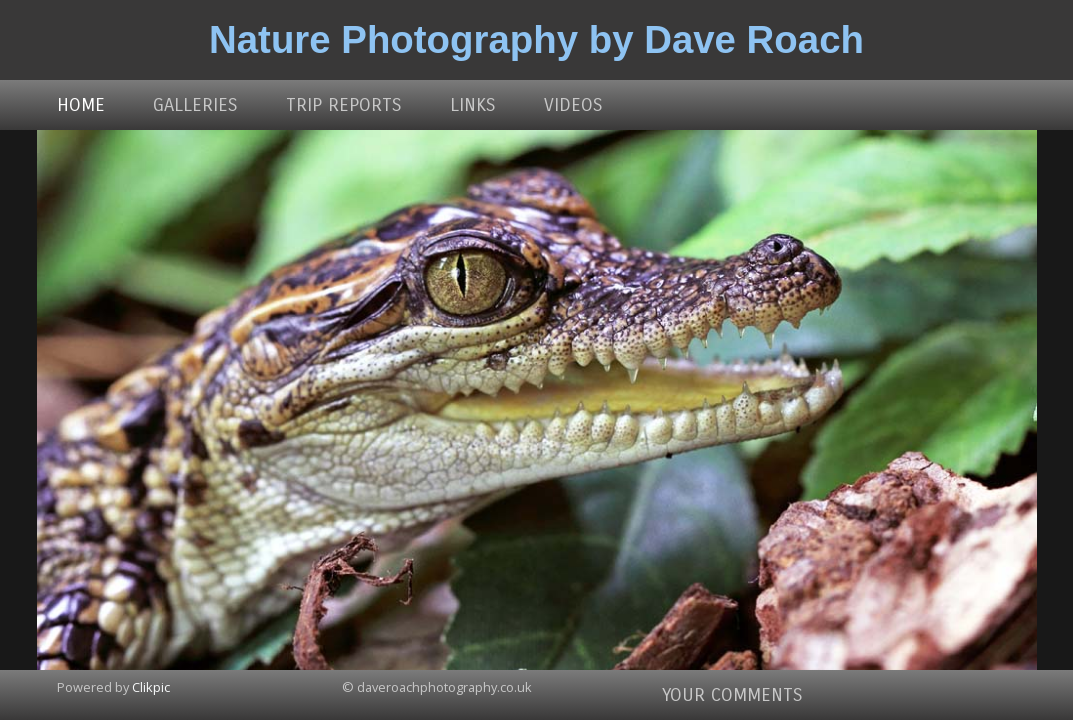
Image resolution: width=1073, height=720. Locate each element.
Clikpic (151, 687)
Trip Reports (344, 105)
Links (473, 105)
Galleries (195, 105)
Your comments (732, 695)
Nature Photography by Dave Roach (536, 39)
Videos (573, 105)
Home (81, 105)
